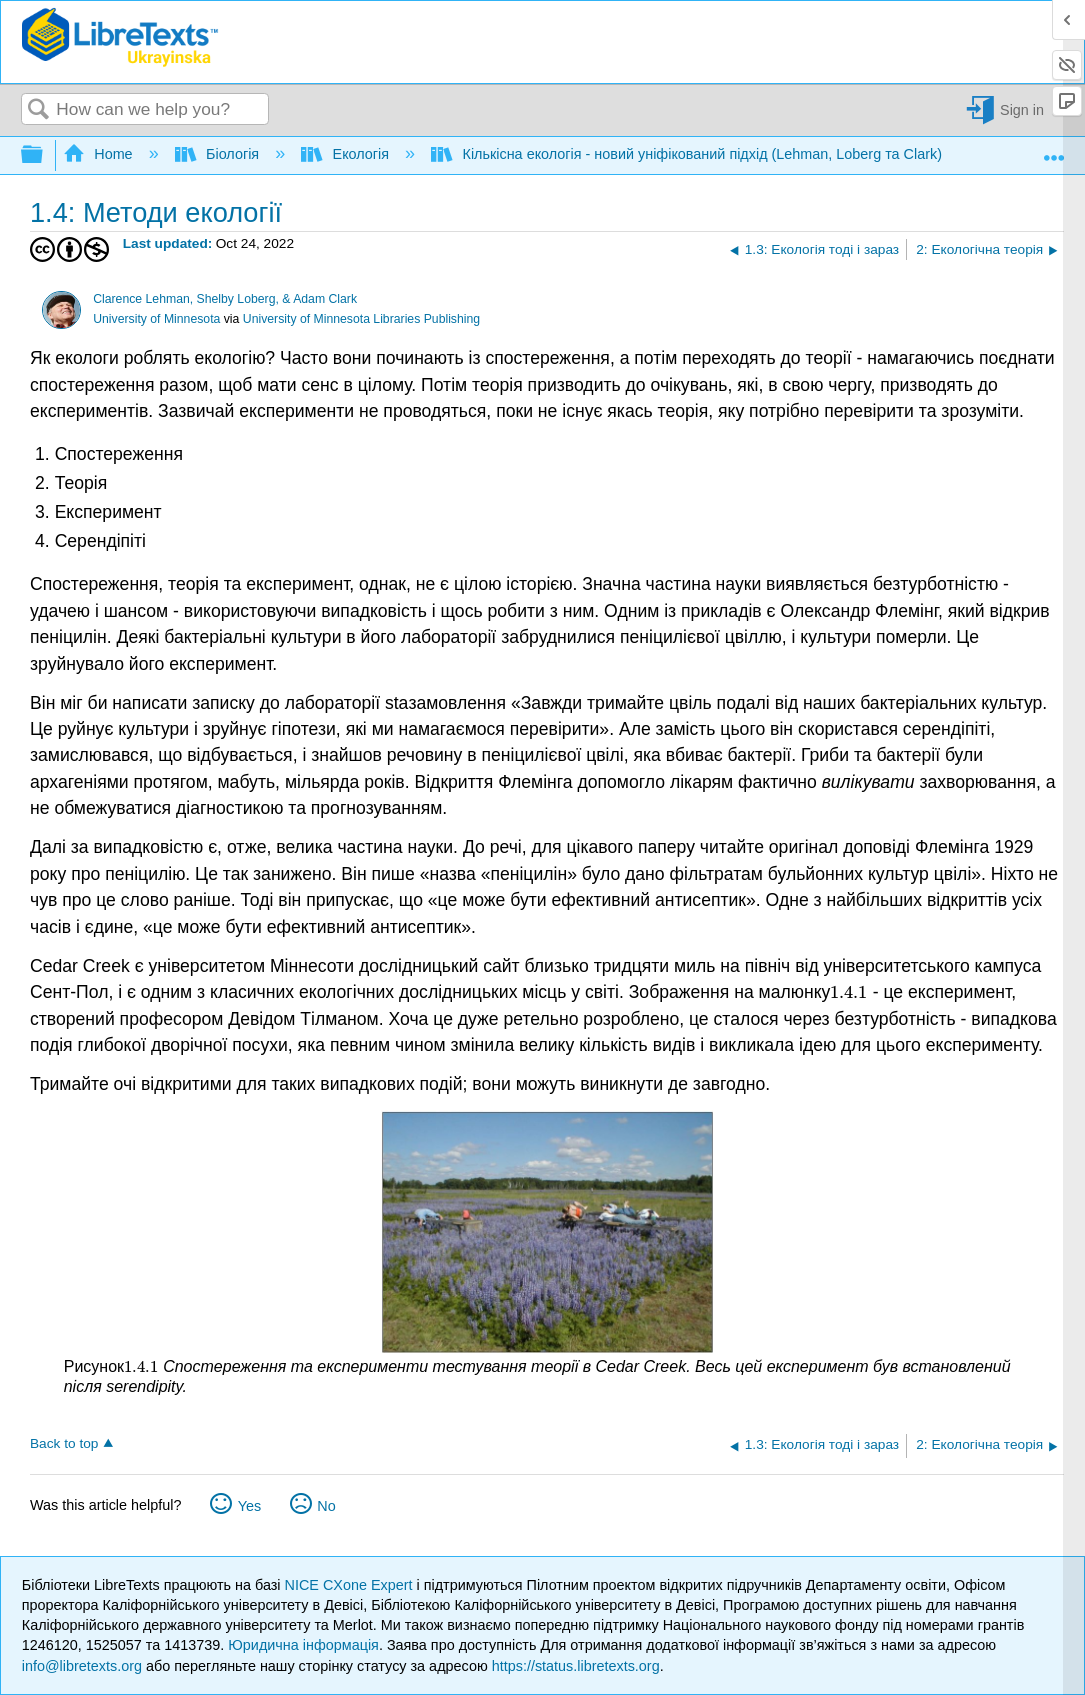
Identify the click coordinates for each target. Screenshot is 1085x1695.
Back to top (64, 1443)
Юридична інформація (303, 1645)
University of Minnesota (156, 319)
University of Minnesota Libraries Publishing (361, 319)
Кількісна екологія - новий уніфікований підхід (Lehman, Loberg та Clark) (688, 154)
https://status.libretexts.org (576, 1666)
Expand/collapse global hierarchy (45, 155)
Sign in (1022, 110)
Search (39, 110)
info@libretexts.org (82, 1666)
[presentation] (849, 992)
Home (100, 154)
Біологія (219, 154)
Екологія (347, 154)
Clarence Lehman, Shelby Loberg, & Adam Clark (225, 299)
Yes (249, 1506)
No (326, 1506)
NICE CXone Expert (351, 1585)
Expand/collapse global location (1054, 150)
